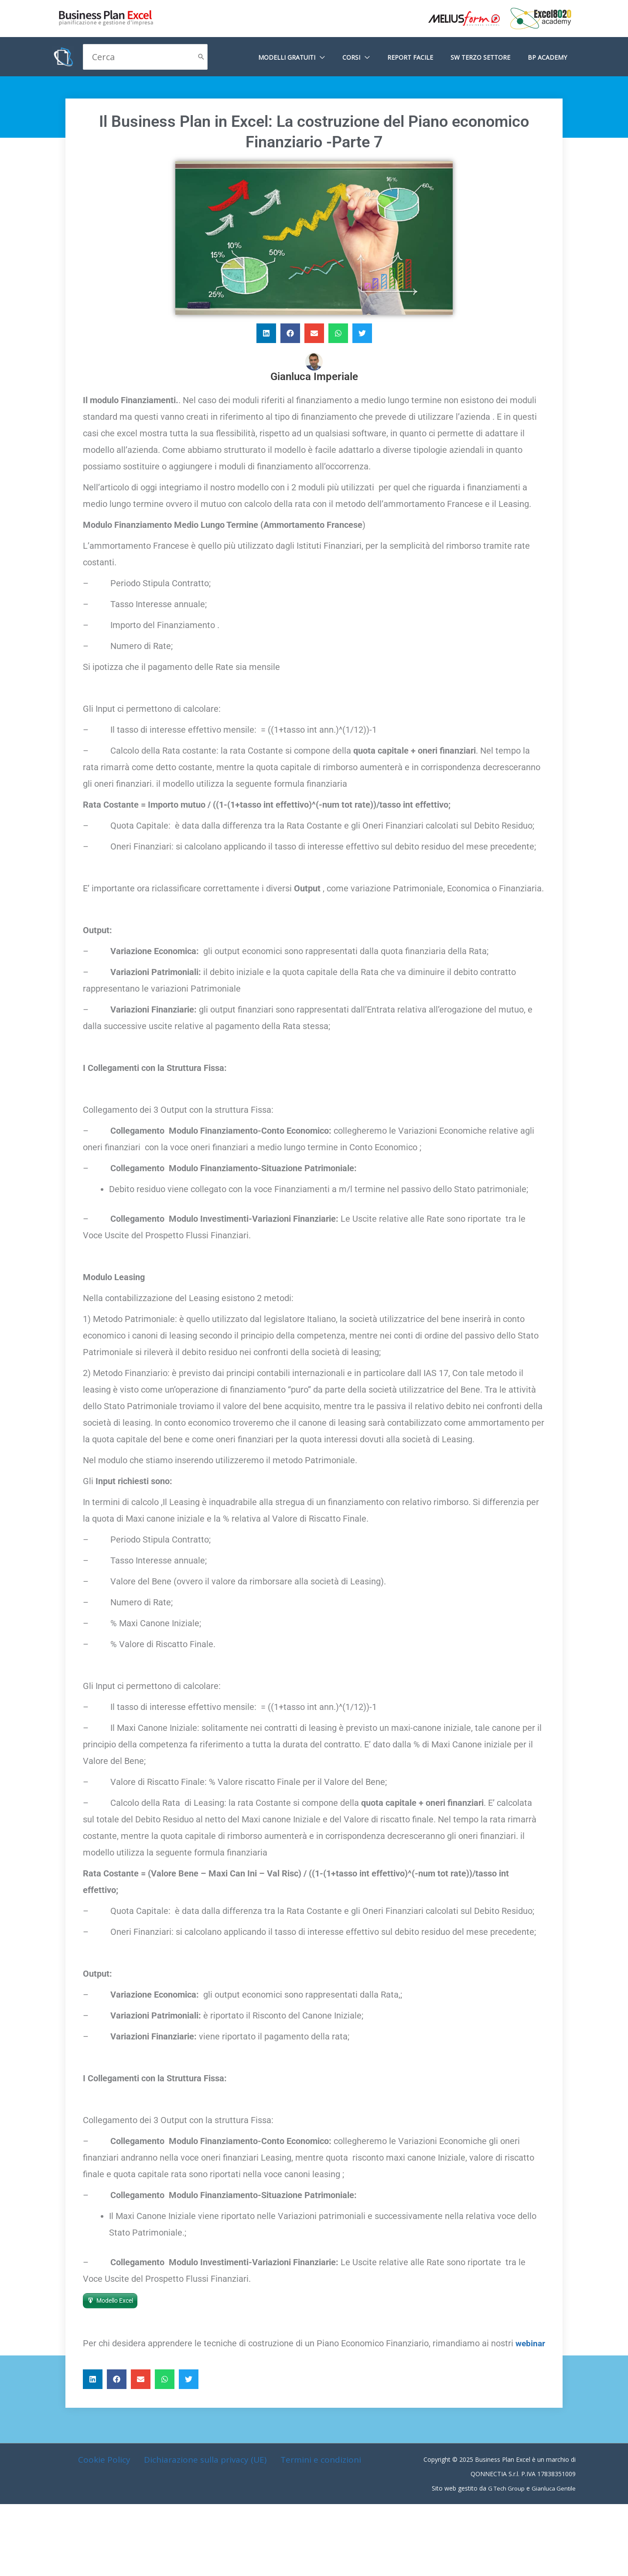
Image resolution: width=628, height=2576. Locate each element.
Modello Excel (114, 2300)
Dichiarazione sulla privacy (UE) (204, 2476)
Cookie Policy (105, 2476)
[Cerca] (201, 56)
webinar (122, 2360)
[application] (343, 57)
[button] (266, 333)
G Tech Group (503, 2505)
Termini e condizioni (318, 2476)
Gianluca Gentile (553, 2505)
